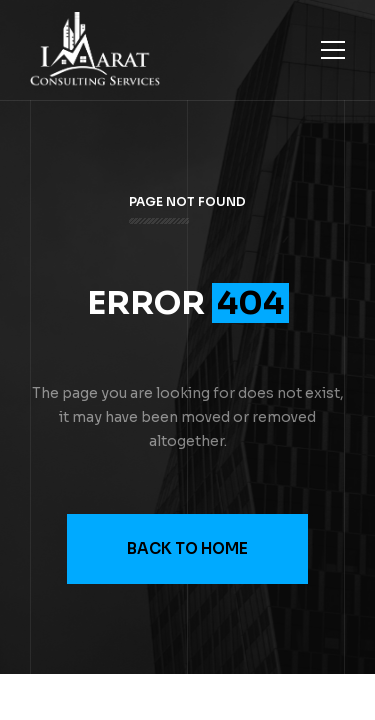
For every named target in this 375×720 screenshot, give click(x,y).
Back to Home (187, 548)
